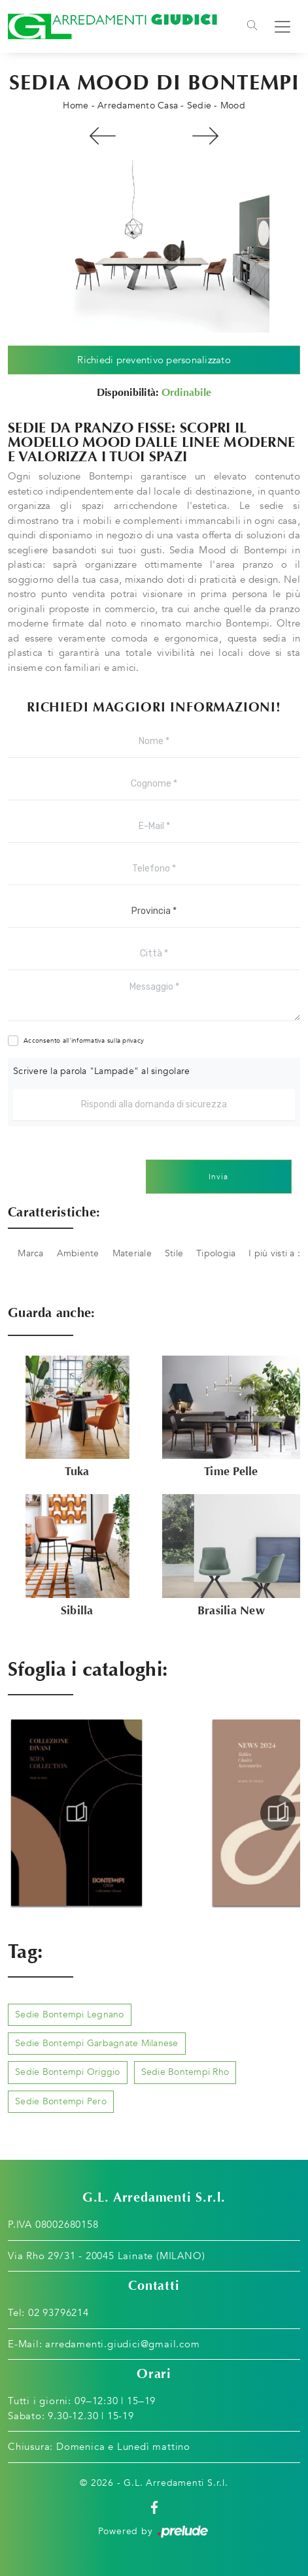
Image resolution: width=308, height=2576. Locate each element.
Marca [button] (30, 1253)
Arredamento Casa (137, 105)
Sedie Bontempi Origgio (67, 2072)
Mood (232, 105)
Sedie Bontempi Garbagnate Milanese (97, 2043)
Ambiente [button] (78, 1253)
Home (75, 105)
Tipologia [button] (215, 1253)
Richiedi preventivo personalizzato (154, 360)
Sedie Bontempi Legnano (69, 2014)
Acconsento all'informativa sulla (84, 1040)
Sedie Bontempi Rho (185, 2072)
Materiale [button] (132, 1253)
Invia (218, 1176)
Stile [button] (174, 1253)
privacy (133, 1040)
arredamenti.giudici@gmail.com (122, 2344)
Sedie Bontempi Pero (61, 2101)
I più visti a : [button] (274, 1253)
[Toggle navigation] (252, 27)
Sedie (199, 105)
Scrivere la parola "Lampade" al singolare (101, 1071)
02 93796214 (58, 2312)
